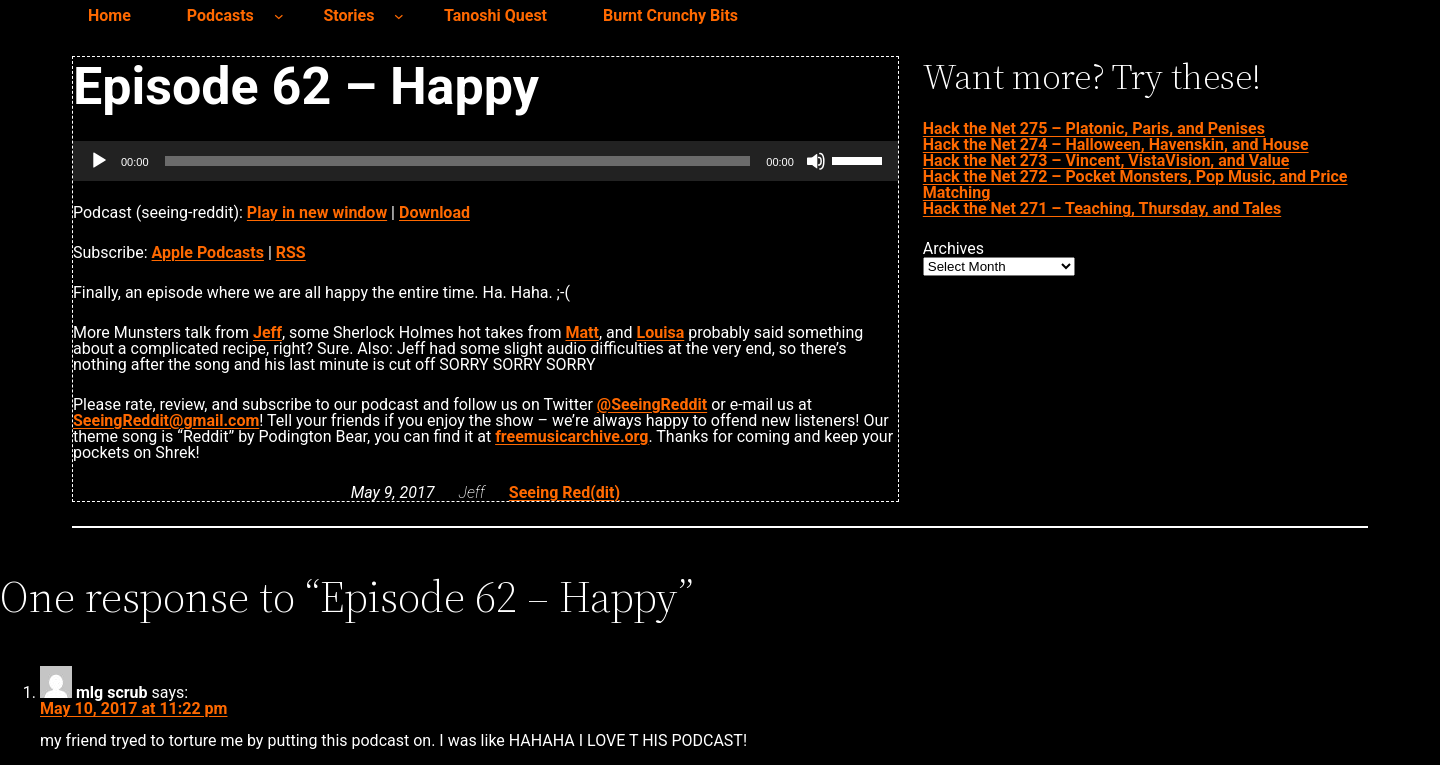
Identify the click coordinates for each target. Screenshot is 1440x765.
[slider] (458, 161)
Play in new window (317, 212)
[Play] (99, 161)
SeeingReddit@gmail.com (166, 420)
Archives (953, 249)
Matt (582, 332)
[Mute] (816, 161)
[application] (485, 161)
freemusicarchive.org (571, 436)
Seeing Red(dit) (564, 492)
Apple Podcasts (208, 252)
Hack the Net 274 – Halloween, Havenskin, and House (1116, 144)
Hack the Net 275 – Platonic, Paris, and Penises (1094, 128)
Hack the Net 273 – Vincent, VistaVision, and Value (1106, 160)
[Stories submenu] (399, 16)
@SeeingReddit (652, 404)
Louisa (661, 332)
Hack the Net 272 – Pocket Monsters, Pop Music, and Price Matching (1135, 184)
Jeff (267, 332)
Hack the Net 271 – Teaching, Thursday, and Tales (1102, 208)
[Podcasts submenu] (279, 16)
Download (434, 212)
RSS (291, 252)
